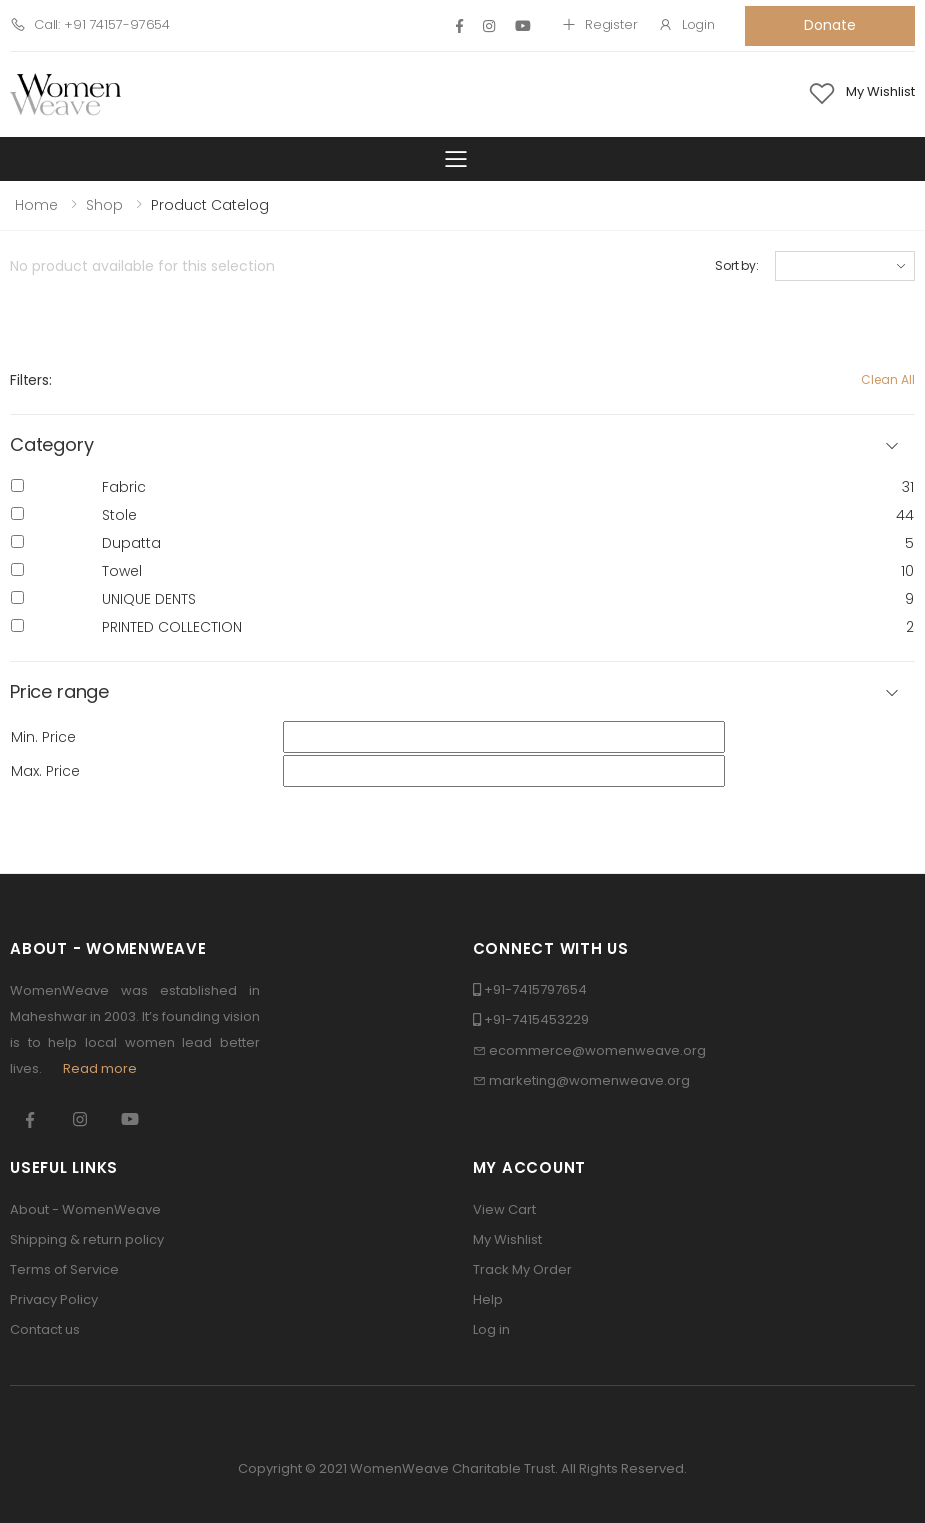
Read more (100, 1068)
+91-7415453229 (536, 1019)
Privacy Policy (54, 1299)
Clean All (888, 379)
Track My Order (522, 1269)
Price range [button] (59, 692)
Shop (104, 205)
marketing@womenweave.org (589, 1080)
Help (488, 1299)
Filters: (31, 380)
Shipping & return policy (87, 1239)
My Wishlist (507, 1239)
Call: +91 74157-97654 (90, 24)
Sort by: (737, 265)
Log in (491, 1329)
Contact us (45, 1329)
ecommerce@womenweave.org (597, 1050)
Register (599, 24)
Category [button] (52, 445)
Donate (829, 25)
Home (36, 205)
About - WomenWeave (85, 1209)
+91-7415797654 (535, 989)
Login (686, 24)
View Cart (504, 1209)
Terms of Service (64, 1269)
